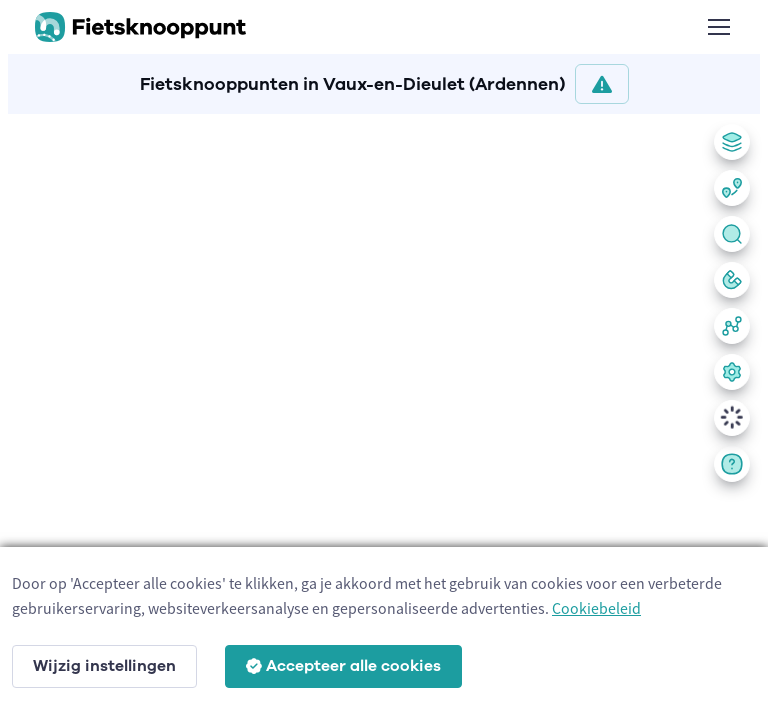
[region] (384, 413)
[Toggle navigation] (718, 27)
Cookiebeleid (596, 608)
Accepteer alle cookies (343, 666)
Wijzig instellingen (104, 666)
